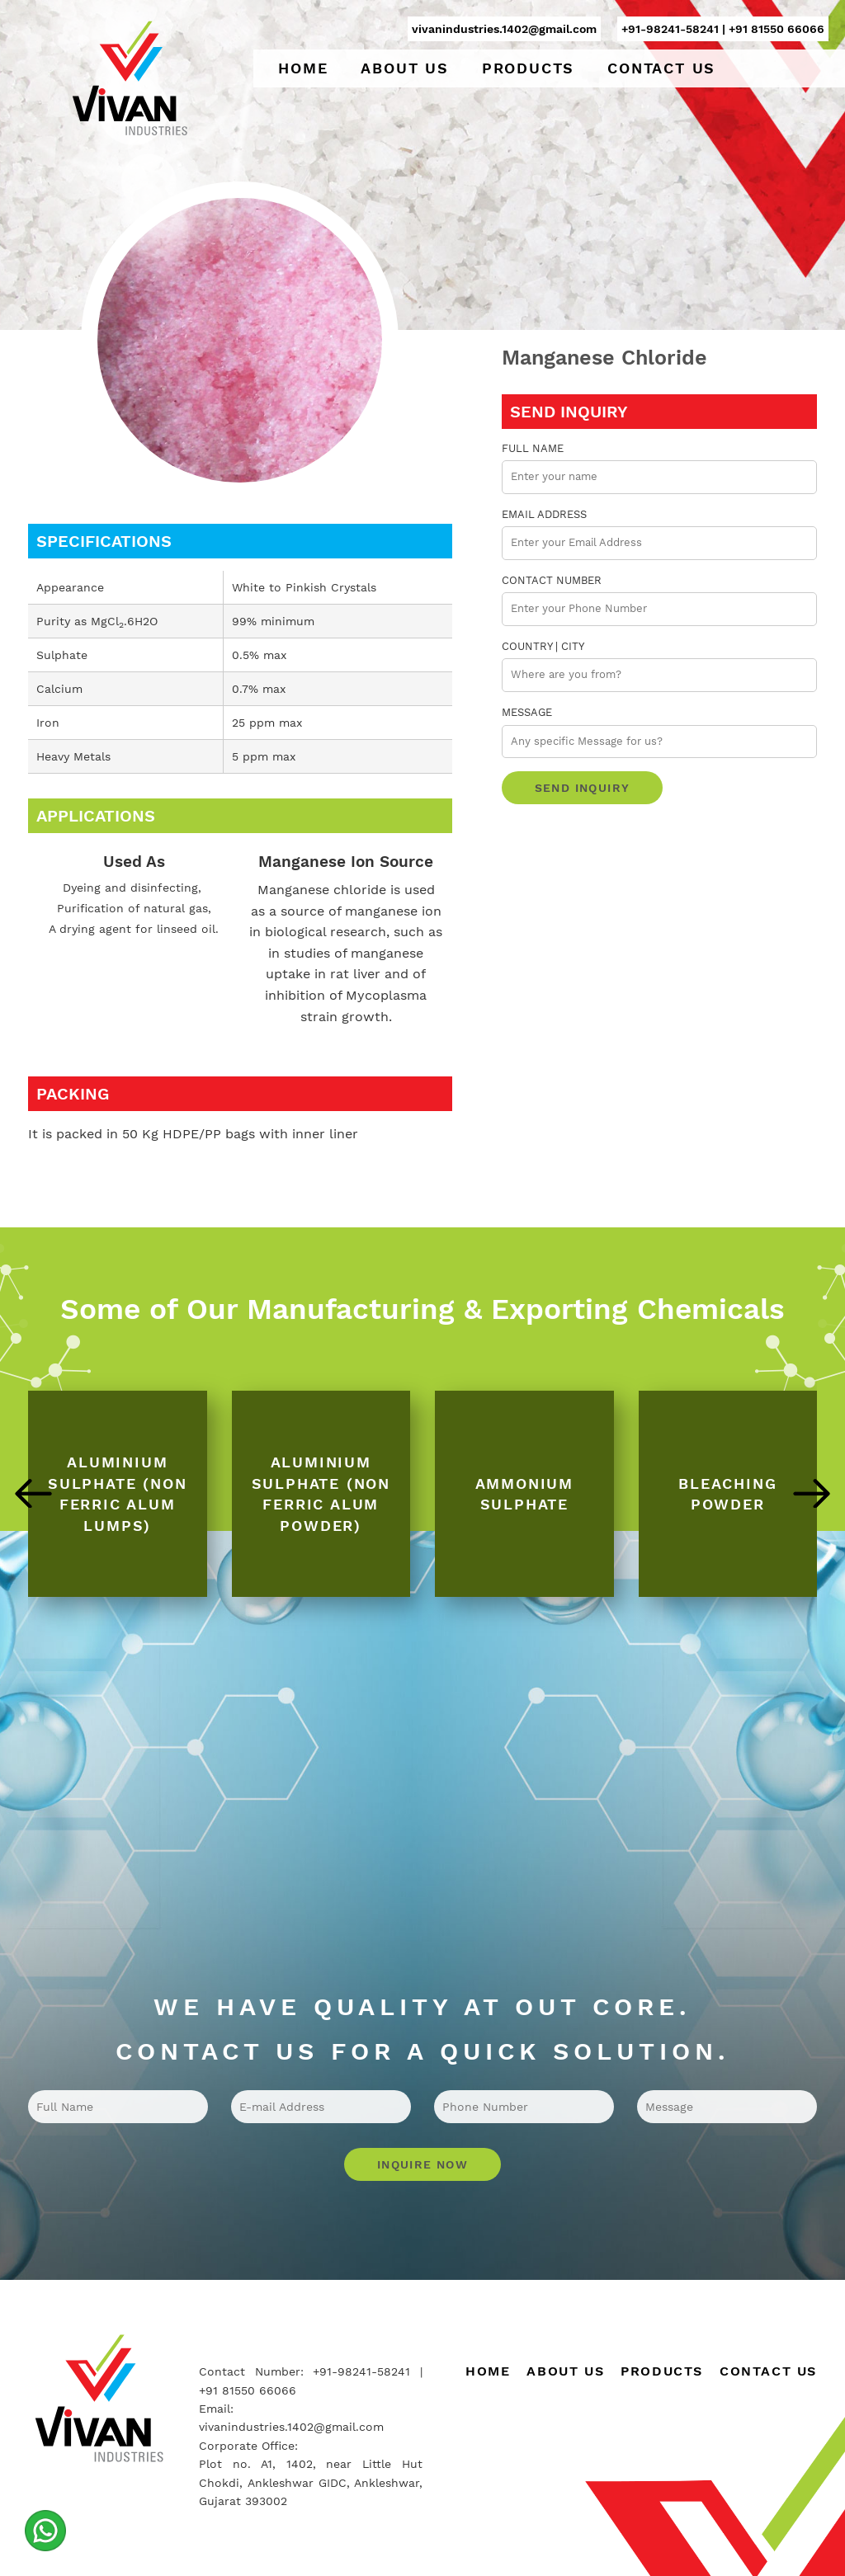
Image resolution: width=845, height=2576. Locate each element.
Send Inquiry (582, 787)
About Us (404, 68)
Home (303, 68)
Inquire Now (422, 2164)
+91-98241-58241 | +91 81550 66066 (722, 28)
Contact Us (661, 68)
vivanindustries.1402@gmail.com (504, 28)
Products (528, 68)
